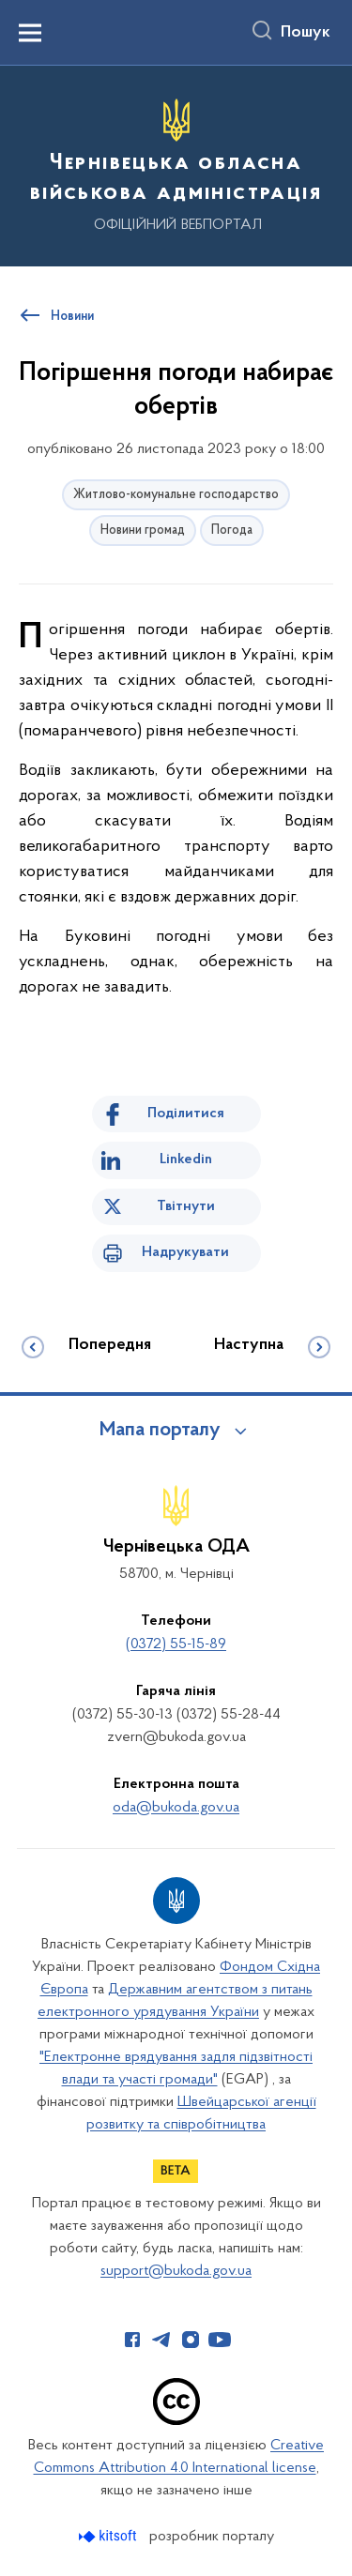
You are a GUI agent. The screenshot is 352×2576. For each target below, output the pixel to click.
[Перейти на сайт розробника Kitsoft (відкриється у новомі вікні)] (109, 2536)
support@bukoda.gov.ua (176, 2271)
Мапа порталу (160, 1430)
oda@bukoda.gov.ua (176, 1807)
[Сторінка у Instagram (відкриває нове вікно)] (190, 2339)
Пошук (305, 32)
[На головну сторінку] (176, 163)
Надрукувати (185, 1252)
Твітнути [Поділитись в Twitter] (186, 1206)
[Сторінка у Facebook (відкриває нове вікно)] (132, 2339)
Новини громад (142, 530)
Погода (232, 530)
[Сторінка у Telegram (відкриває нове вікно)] (161, 2339)
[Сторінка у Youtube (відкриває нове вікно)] (219, 2339)
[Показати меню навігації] (30, 32)
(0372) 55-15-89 (176, 1644)
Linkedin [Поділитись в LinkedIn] (186, 1159)
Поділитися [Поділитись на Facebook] (185, 1113)
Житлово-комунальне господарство (176, 495)
